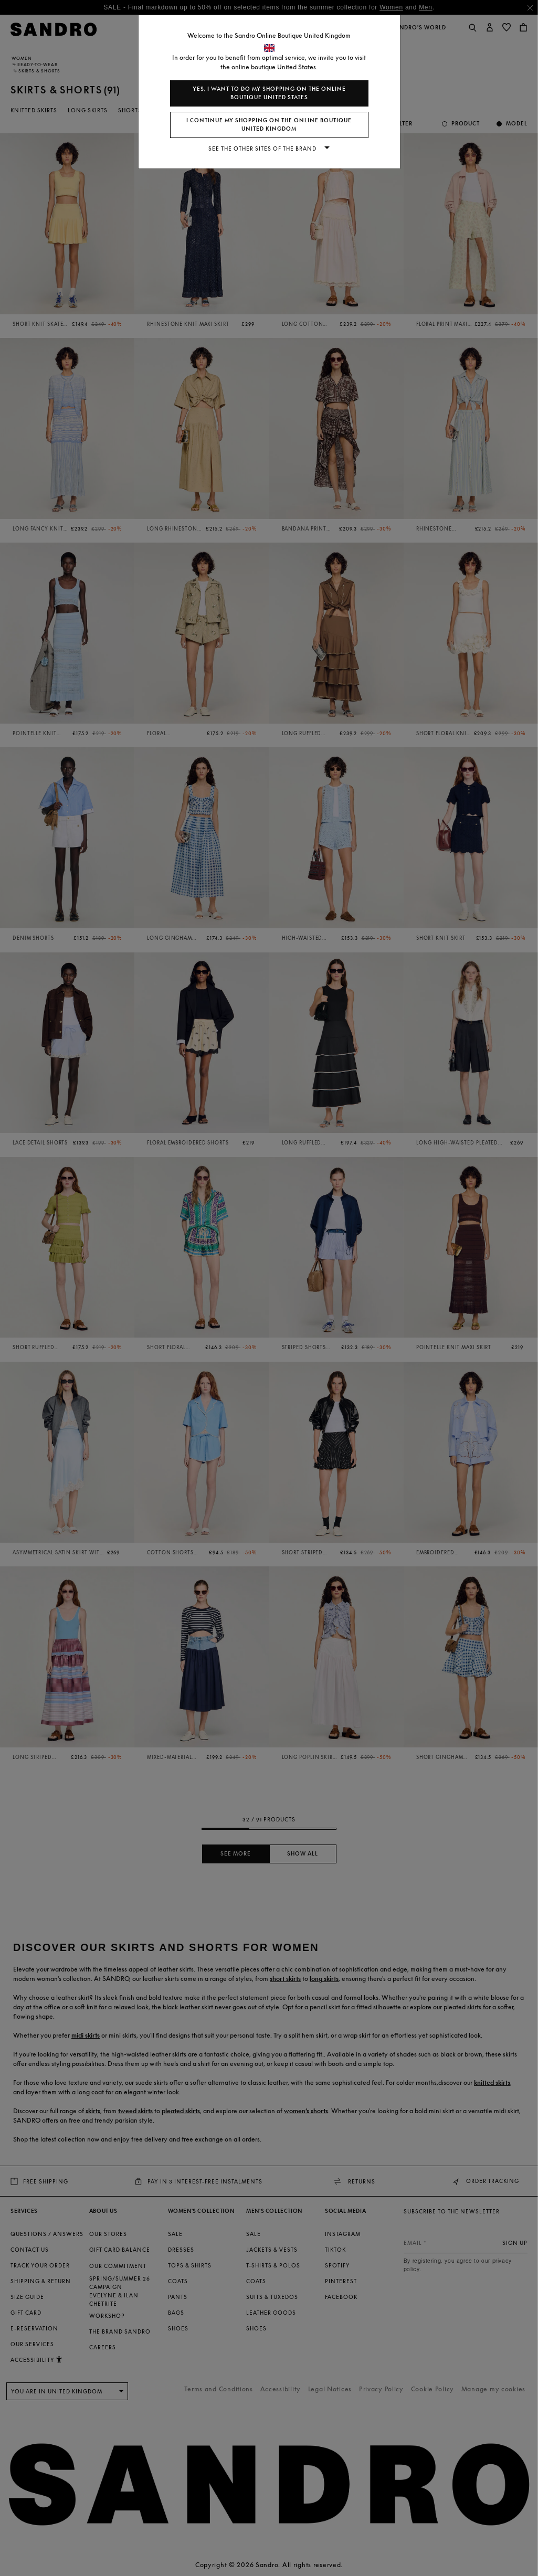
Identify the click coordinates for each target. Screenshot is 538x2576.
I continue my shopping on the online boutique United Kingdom (269, 124)
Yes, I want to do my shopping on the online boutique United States (269, 93)
